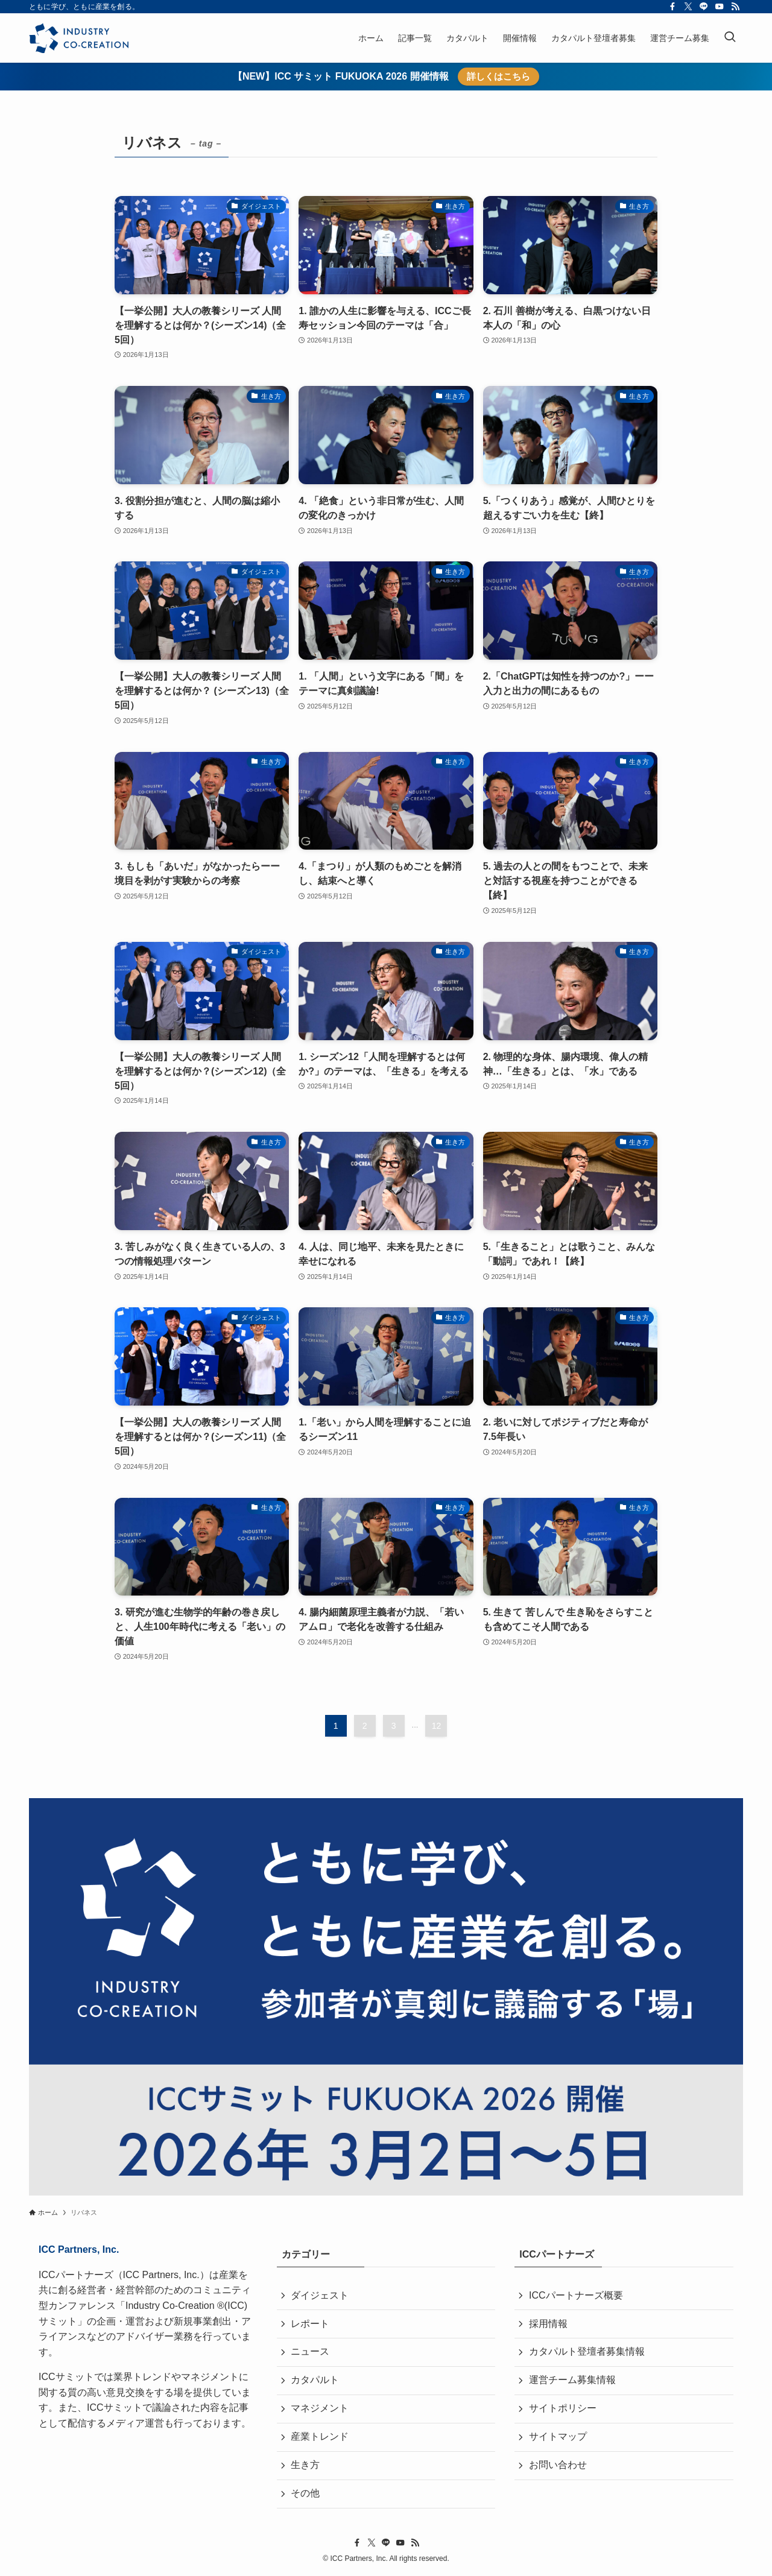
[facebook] (672, 6)
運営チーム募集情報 (572, 2381)
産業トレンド (320, 2438)
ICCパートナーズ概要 (576, 2295)
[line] (704, 6)
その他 (305, 2495)
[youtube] (719, 6)
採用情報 (548, 2324)
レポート (310, 2324)
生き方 (305, 2466)
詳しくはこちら (498, 76)
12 (436, 1726)
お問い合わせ (558, 2466)
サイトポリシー (562, 2409)
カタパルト (315, 2381)
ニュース (310, 2352)
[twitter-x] (688, 6)
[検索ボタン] (730, 38)
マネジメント (320, 2409)
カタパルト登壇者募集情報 (587, 2352)
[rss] (735, 6)
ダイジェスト (320, 2295)
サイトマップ (558, 2438)
